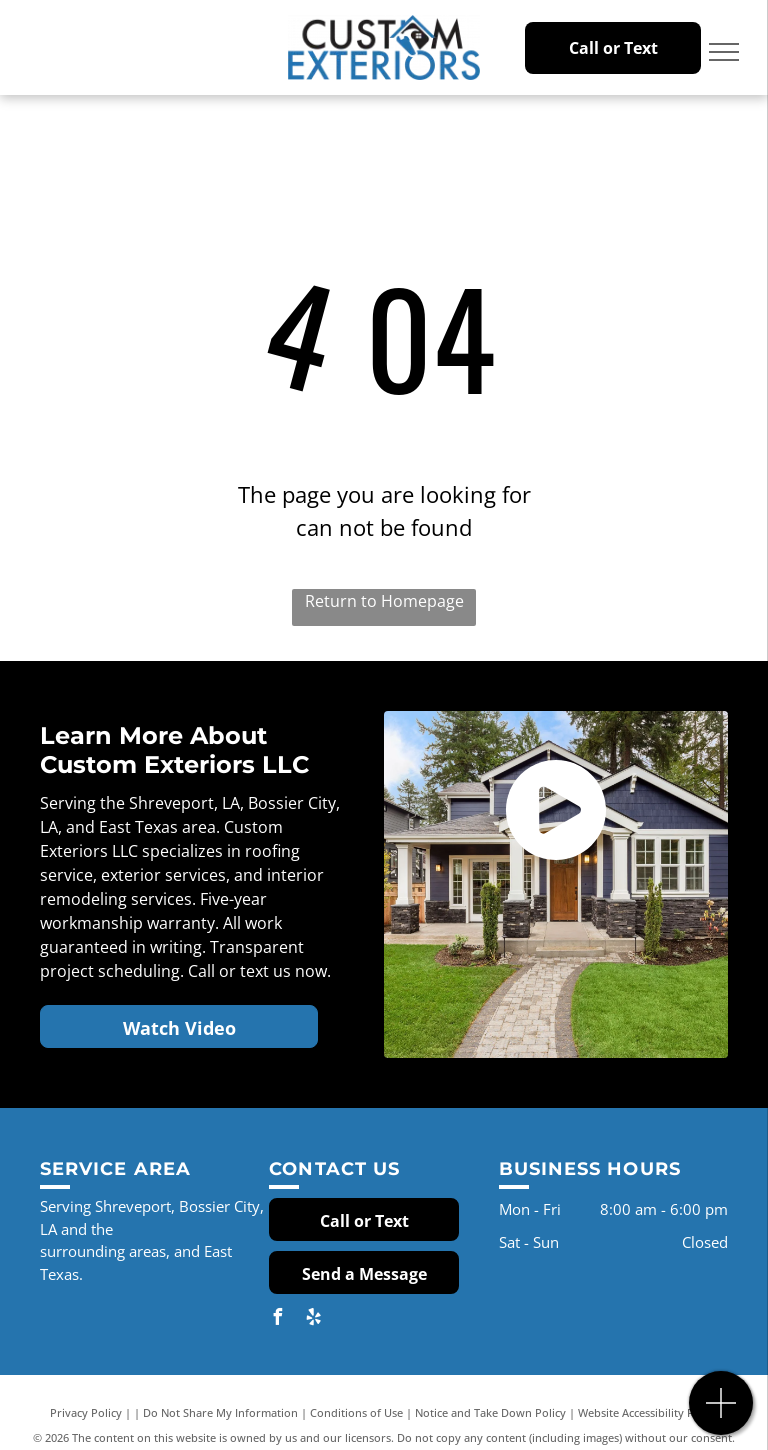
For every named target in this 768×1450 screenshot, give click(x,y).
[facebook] (277, 1319)
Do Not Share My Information (220, 1412)
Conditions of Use (356, 1412)
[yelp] (313, 1319)
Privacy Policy (86, 1412)
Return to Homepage (384, 601)
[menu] (724, 52)
